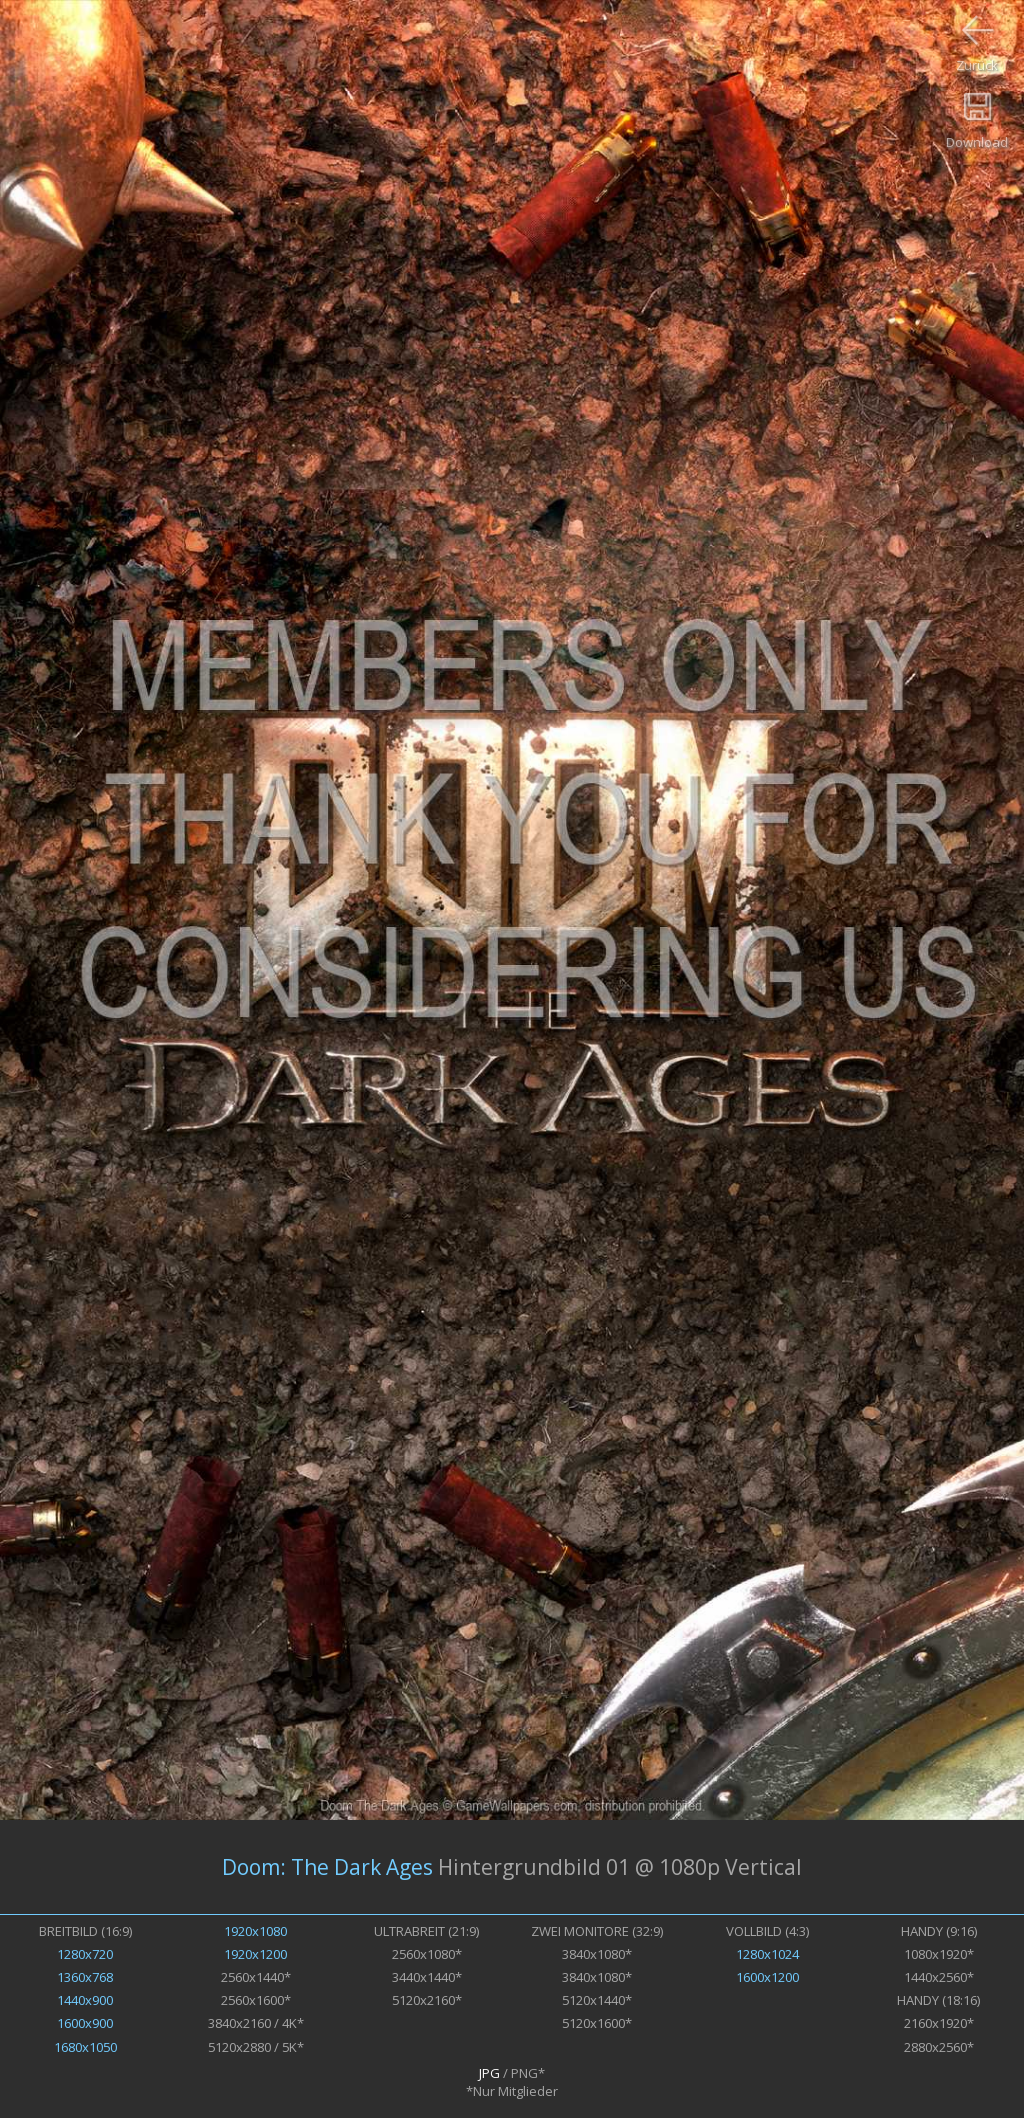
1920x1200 (255, 1954)
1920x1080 (255, 1931)
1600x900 (85, 2023)
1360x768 (85, 1977)
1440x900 (85, 2000)
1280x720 (85, 1954)
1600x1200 (767, 1977)
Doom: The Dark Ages (327, 1867)
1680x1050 (85, 2047)
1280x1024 (767, 1954)
